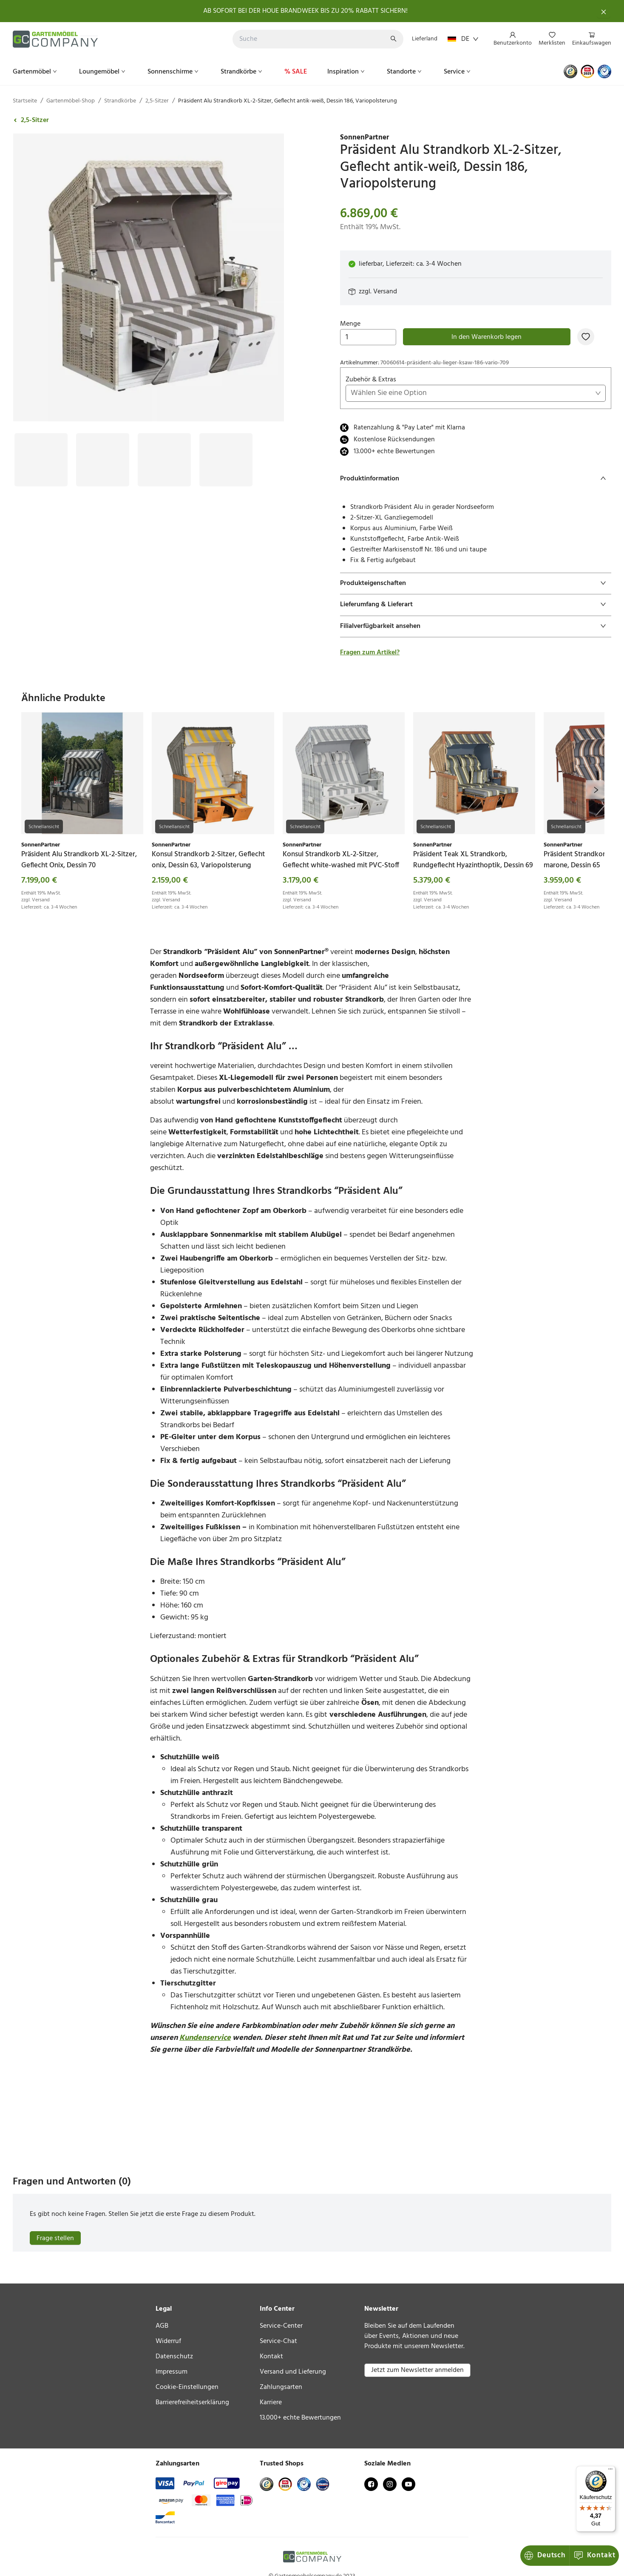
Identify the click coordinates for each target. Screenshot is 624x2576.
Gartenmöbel (36, 71)
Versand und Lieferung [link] (293, 2371)
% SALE (295, 71)
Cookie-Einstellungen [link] (187, 2387)
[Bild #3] (164, 438)
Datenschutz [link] (174, 2356)
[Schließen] (603, 11)
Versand (385, 291)
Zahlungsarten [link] (281, 2387)
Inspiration (346, 71)
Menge (368, 332)
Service (458, 71)
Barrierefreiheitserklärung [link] (192, 2402)
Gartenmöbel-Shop (70, 101)
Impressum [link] (171, 2371)
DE (463, 39)
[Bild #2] (102, 438)
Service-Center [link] (281, 2326)
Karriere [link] (271, 2402)
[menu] (549, 39)
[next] (595, 789)
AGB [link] (162, 2326)
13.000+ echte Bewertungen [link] (300, 2417)
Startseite (25, 101)
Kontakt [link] (271, 2356)
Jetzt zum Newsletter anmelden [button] (417, 2370)
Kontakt (594, 2555)
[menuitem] (513, 39)
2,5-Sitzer (157, 101)
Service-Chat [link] (278, 2341)
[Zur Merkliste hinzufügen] (585, 336)
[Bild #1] (41, 438)
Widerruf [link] (168, 2341)
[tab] (475, 479)
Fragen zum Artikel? (370, 653)
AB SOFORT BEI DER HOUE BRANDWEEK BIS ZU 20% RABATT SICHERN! (305, 11)
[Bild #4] (225, 438)
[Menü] (610, 2471)
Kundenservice (205, 2038)
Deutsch (545, 2555)
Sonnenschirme (173, 71)
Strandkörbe (242, 71)
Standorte (405, 71)
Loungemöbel (103, 71)
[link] (475, 137)
